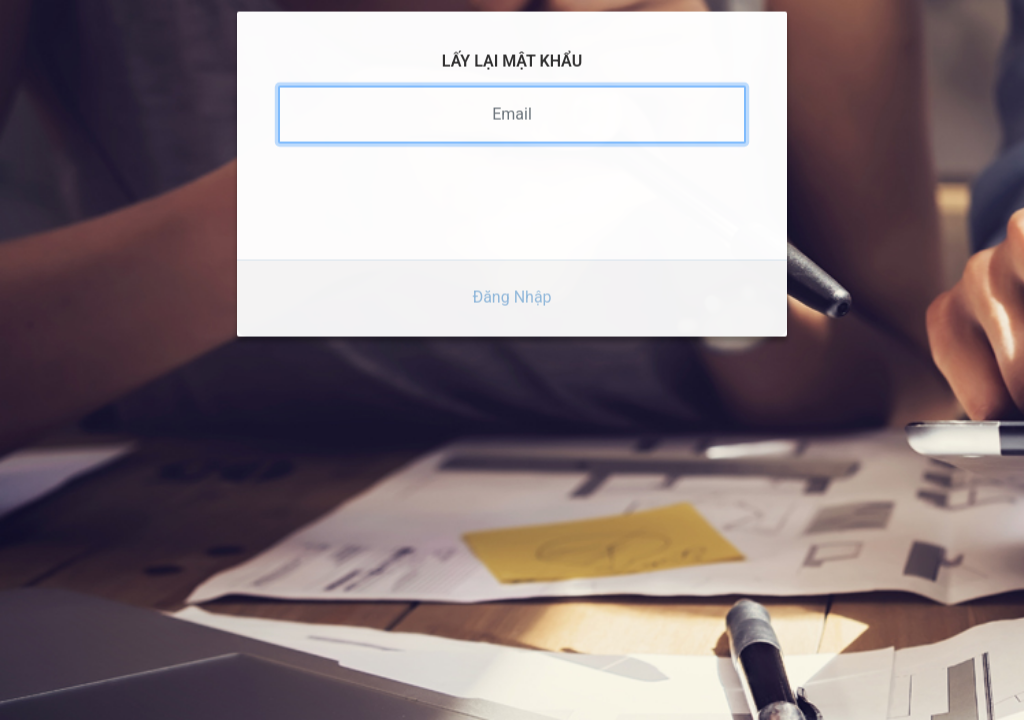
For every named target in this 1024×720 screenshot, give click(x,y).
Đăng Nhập (511, 278)
